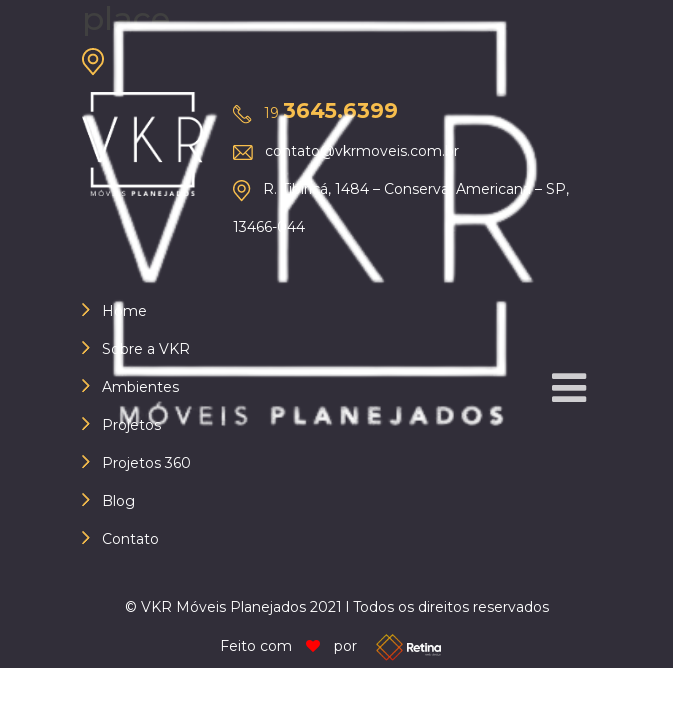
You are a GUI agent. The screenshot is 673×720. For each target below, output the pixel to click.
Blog (118, 501)
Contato (130, 539)
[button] (569, 388)
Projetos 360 (146, 463)
